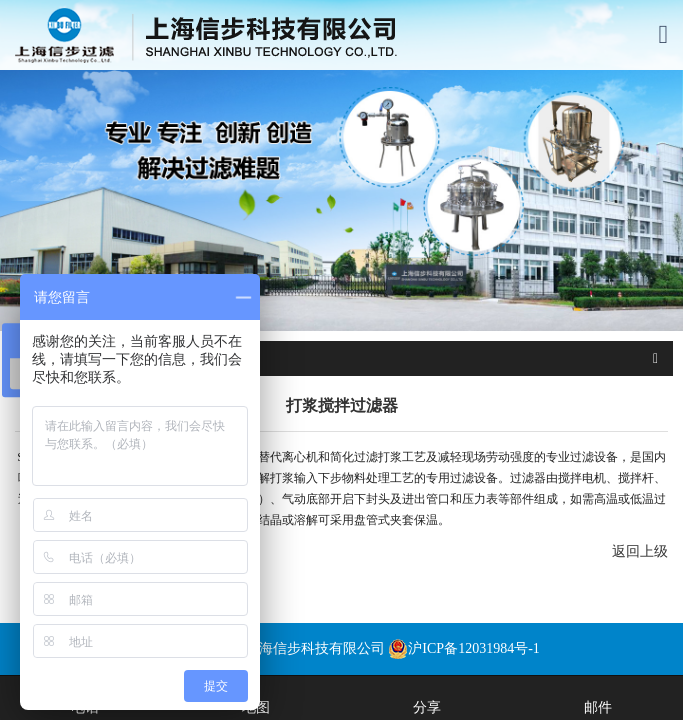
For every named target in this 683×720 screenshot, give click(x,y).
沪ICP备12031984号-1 (463, 648)
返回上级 (640, 551)
